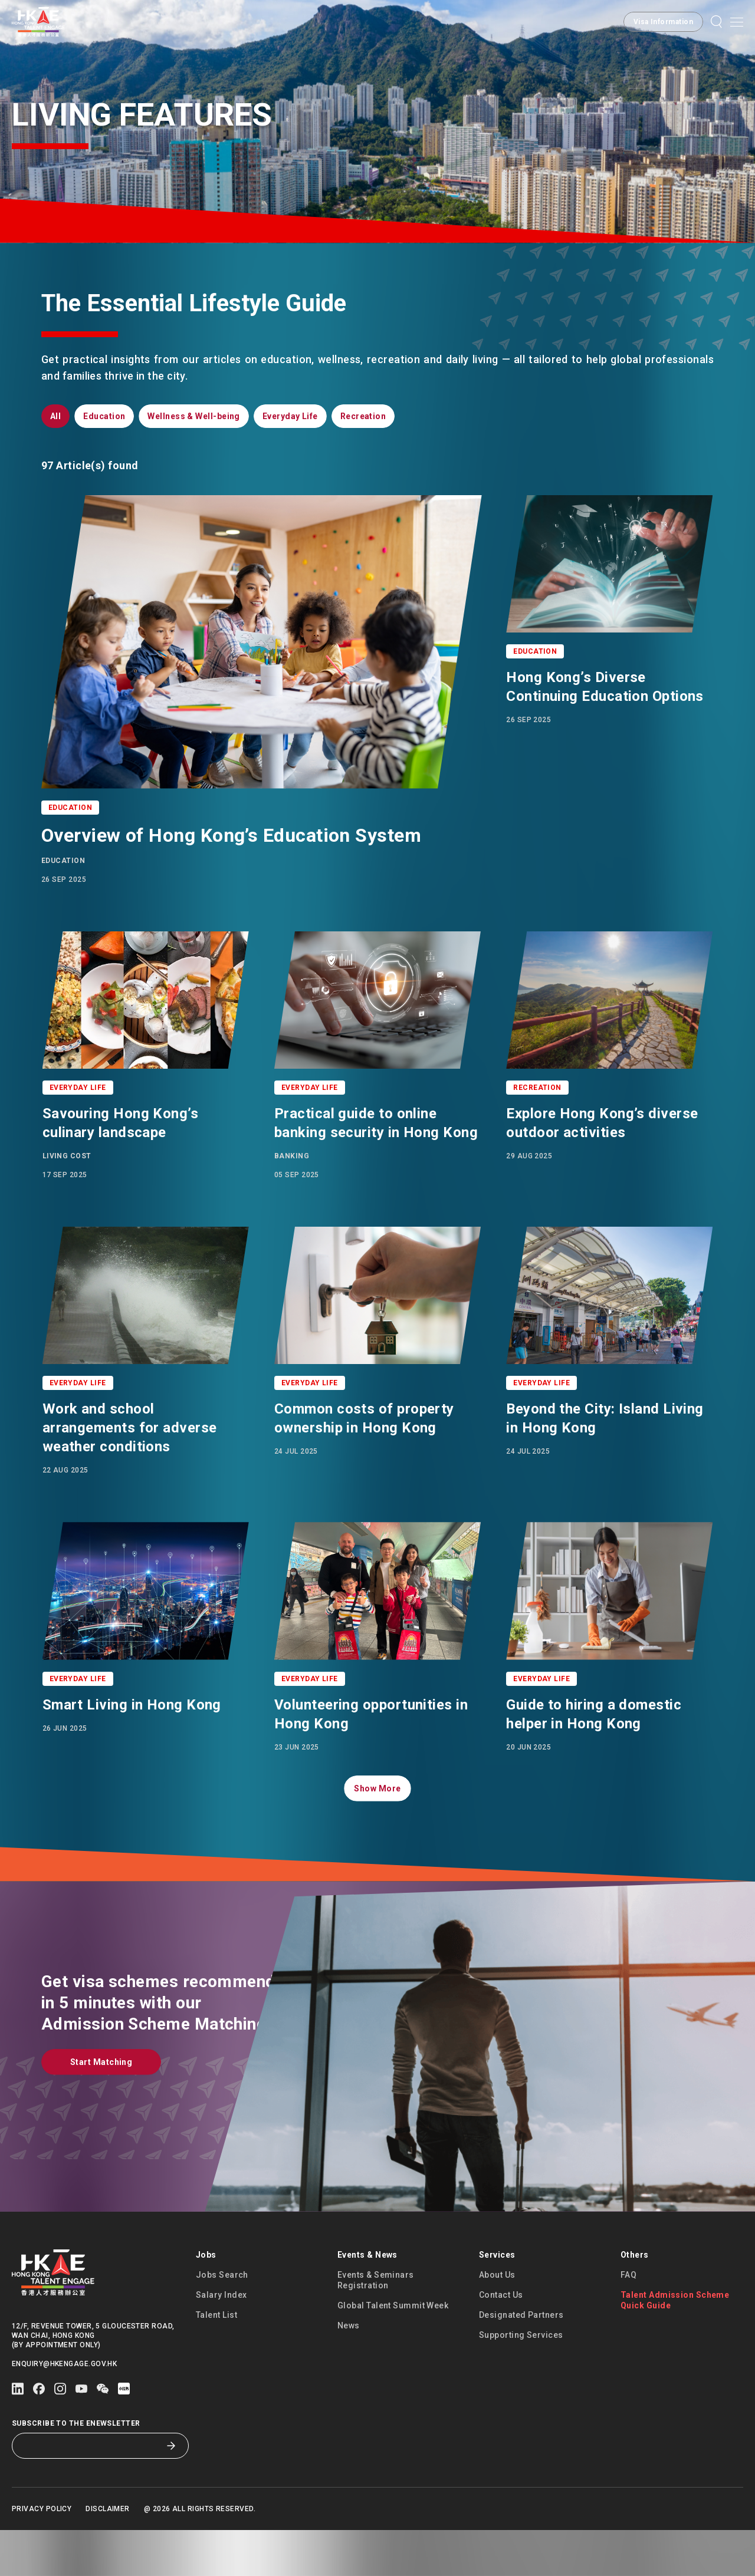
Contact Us (501, 2341)
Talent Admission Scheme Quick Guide (675, 2346)
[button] (663, 22)
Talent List (216, 2361)
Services (497, 2300)
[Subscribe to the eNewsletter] (91, 2491)
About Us (497, 2320)
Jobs (206, 2300)
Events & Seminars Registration (375, 2326)
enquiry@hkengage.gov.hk (64, 2410)
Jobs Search (222, 2320)
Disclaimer (108, 2555)
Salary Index (221, 2341)
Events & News (367, 2300)
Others (635, 2300)
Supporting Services (521, 2381)
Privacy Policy (41, 2555)
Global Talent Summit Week (392, 2351)
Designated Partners (521, 2361)
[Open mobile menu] (736, 21)
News (348, 2371)
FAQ (628, 2320)
